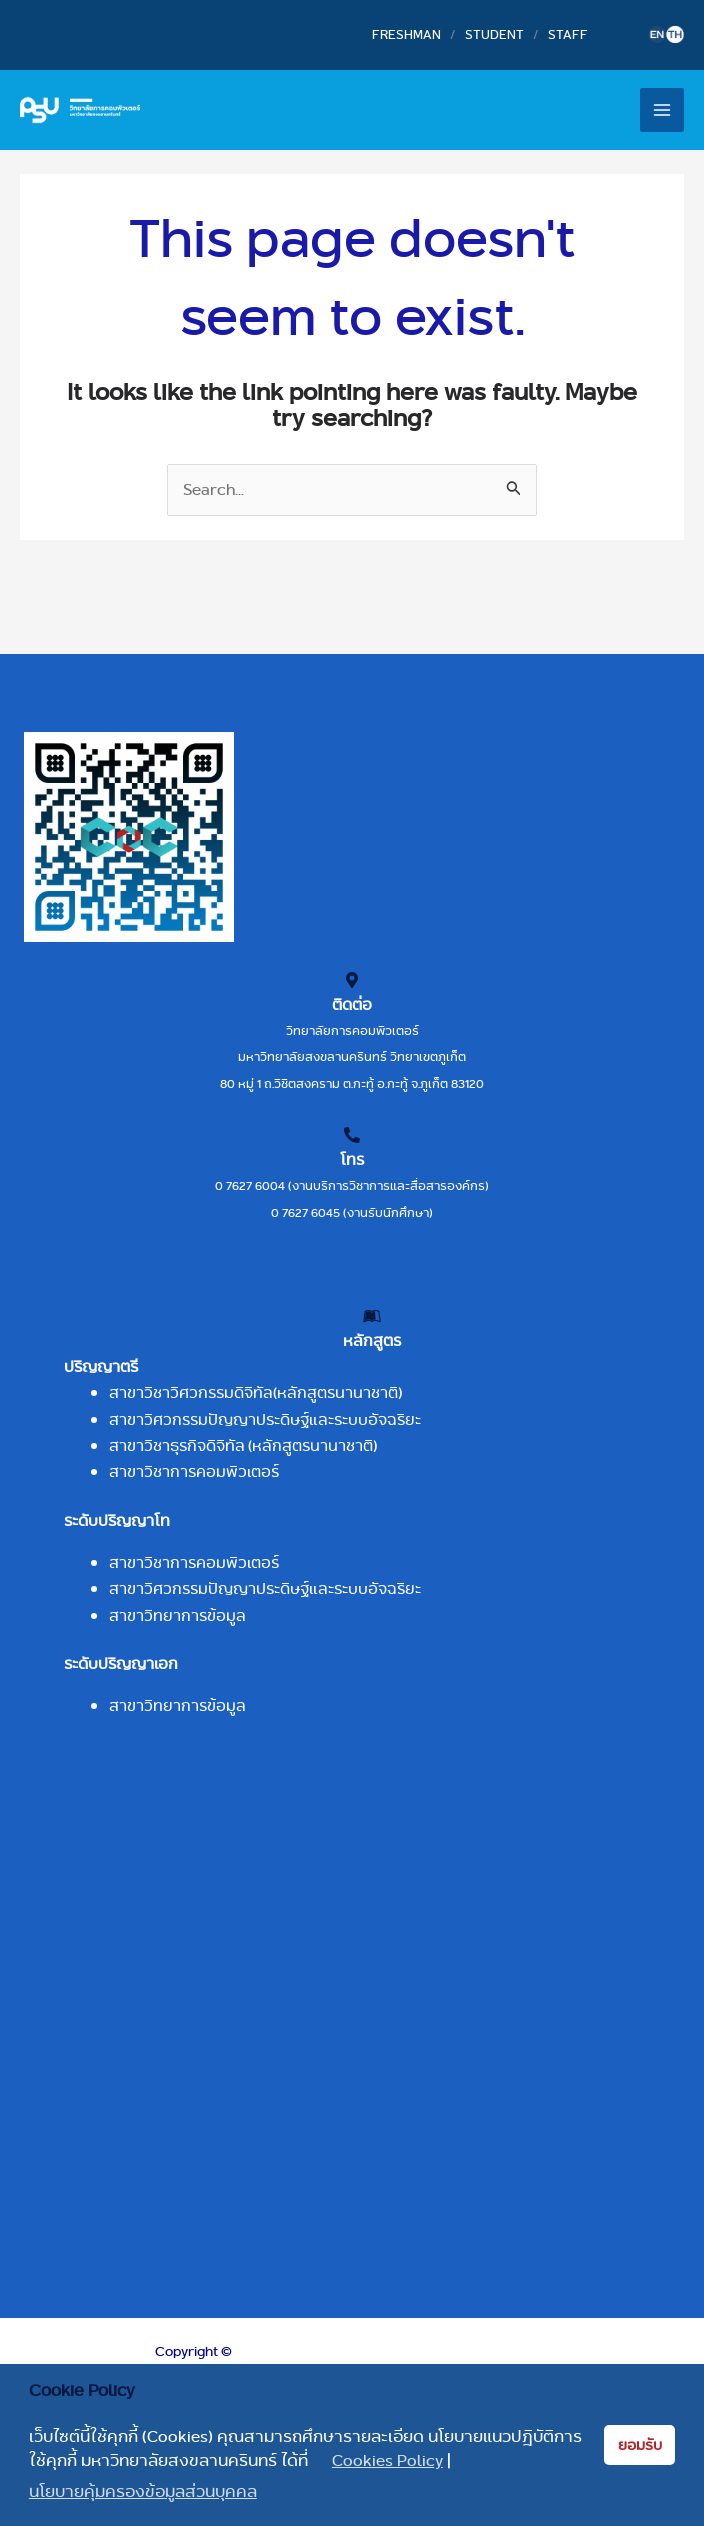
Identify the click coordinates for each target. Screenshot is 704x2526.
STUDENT (494, 34)
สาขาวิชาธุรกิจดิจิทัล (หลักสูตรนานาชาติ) (243, 1445)
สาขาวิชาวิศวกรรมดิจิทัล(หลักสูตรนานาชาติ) (255, 1392)
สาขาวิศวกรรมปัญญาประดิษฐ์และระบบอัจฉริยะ (265, 1419)
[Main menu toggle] (662, 110)
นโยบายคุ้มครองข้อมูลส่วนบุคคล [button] (143, 2492)
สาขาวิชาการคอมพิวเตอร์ (194, 1471)
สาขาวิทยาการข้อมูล (177, 1615)
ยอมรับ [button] (640, 2445)
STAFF (568, 34)
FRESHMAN (406, 34)
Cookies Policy (387, 2461)
